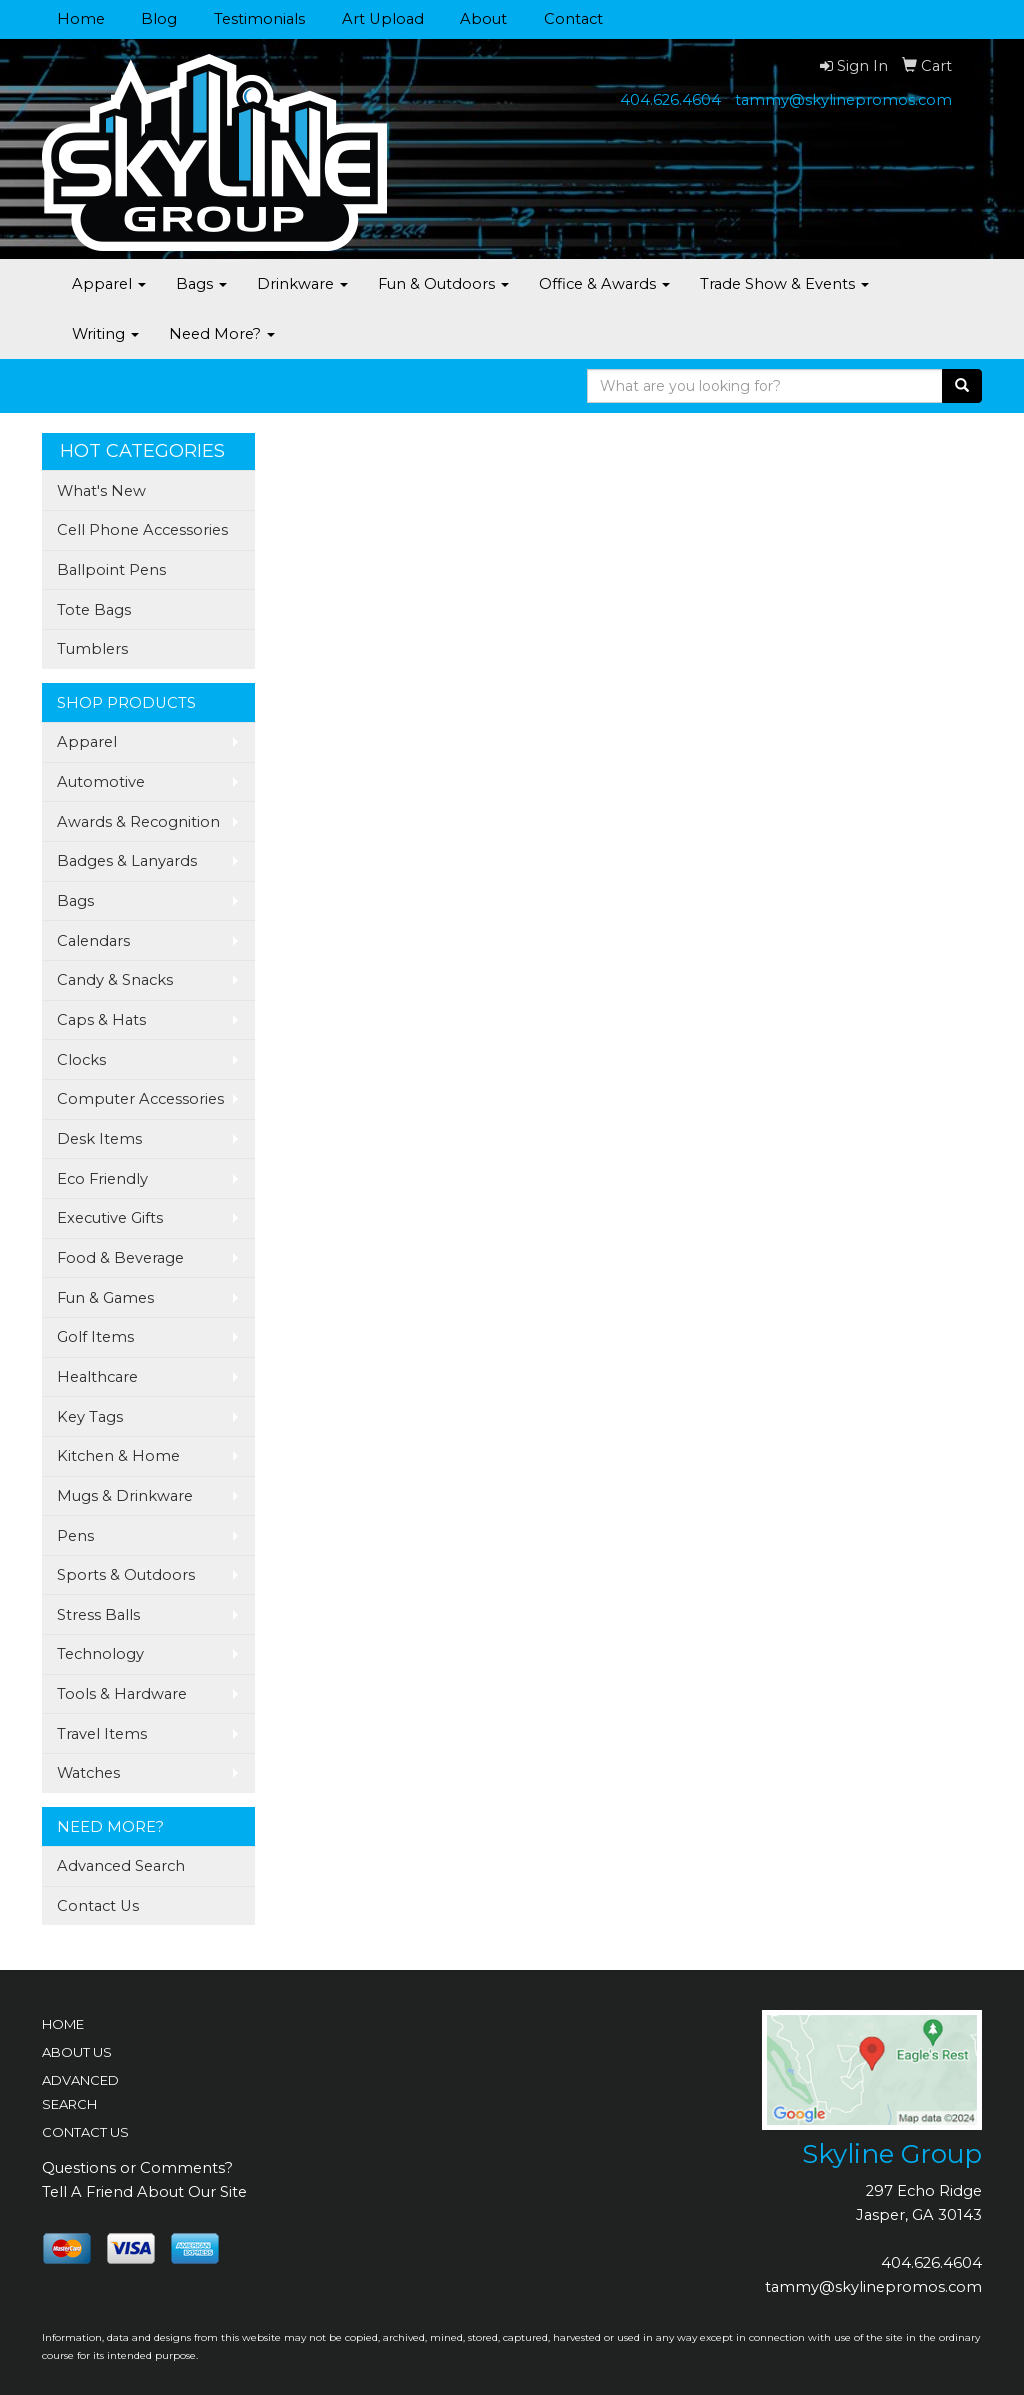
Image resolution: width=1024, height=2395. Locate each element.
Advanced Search (121, 1866)
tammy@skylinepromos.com (843, 100)
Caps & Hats (101, 1020)
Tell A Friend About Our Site (144, 2192)
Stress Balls (98, 1615)
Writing (105, 334)
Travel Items (102, 1734)
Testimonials (259, 19)
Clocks (81, 1060)
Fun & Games (105, 1298)
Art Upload (383, 19)
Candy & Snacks (115, 980)
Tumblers (92, 649)
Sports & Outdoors (126, 1575)
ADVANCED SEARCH (80, 2092)
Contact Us (98, 1906)
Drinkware (302, 284)
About (483, 19)
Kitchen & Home (118, 1456)
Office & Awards (604, 284)
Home (81, 19)
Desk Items (99, 1139)
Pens (75, 1536)
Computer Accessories (140, 1099)
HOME (63, 2024)
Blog (159, 19)
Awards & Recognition (138, 822)
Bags (201, 284)
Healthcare (97, 1377)
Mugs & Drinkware (125, 1496)
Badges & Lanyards (127, 861)
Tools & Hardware (122, 1694)
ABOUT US (77, 2052)
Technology (100, 1654)
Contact (573, 19)
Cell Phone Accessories (142, 530)
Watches (88, 1773)
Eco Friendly (102, 1179)
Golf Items (95, 1337)
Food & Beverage (120, 1258)
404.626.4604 (670, 100)
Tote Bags (94, 610)
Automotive (101, 782)
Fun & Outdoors (443, 284)
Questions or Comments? (137, 2168)
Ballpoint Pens (111, 570)
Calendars (93, 941)
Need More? (222, 334)
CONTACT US (85, 2132)
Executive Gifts (110, 1218)
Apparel (109, 284)
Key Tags (90, 1417)
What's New (101, 491)
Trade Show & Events (784, 284)
